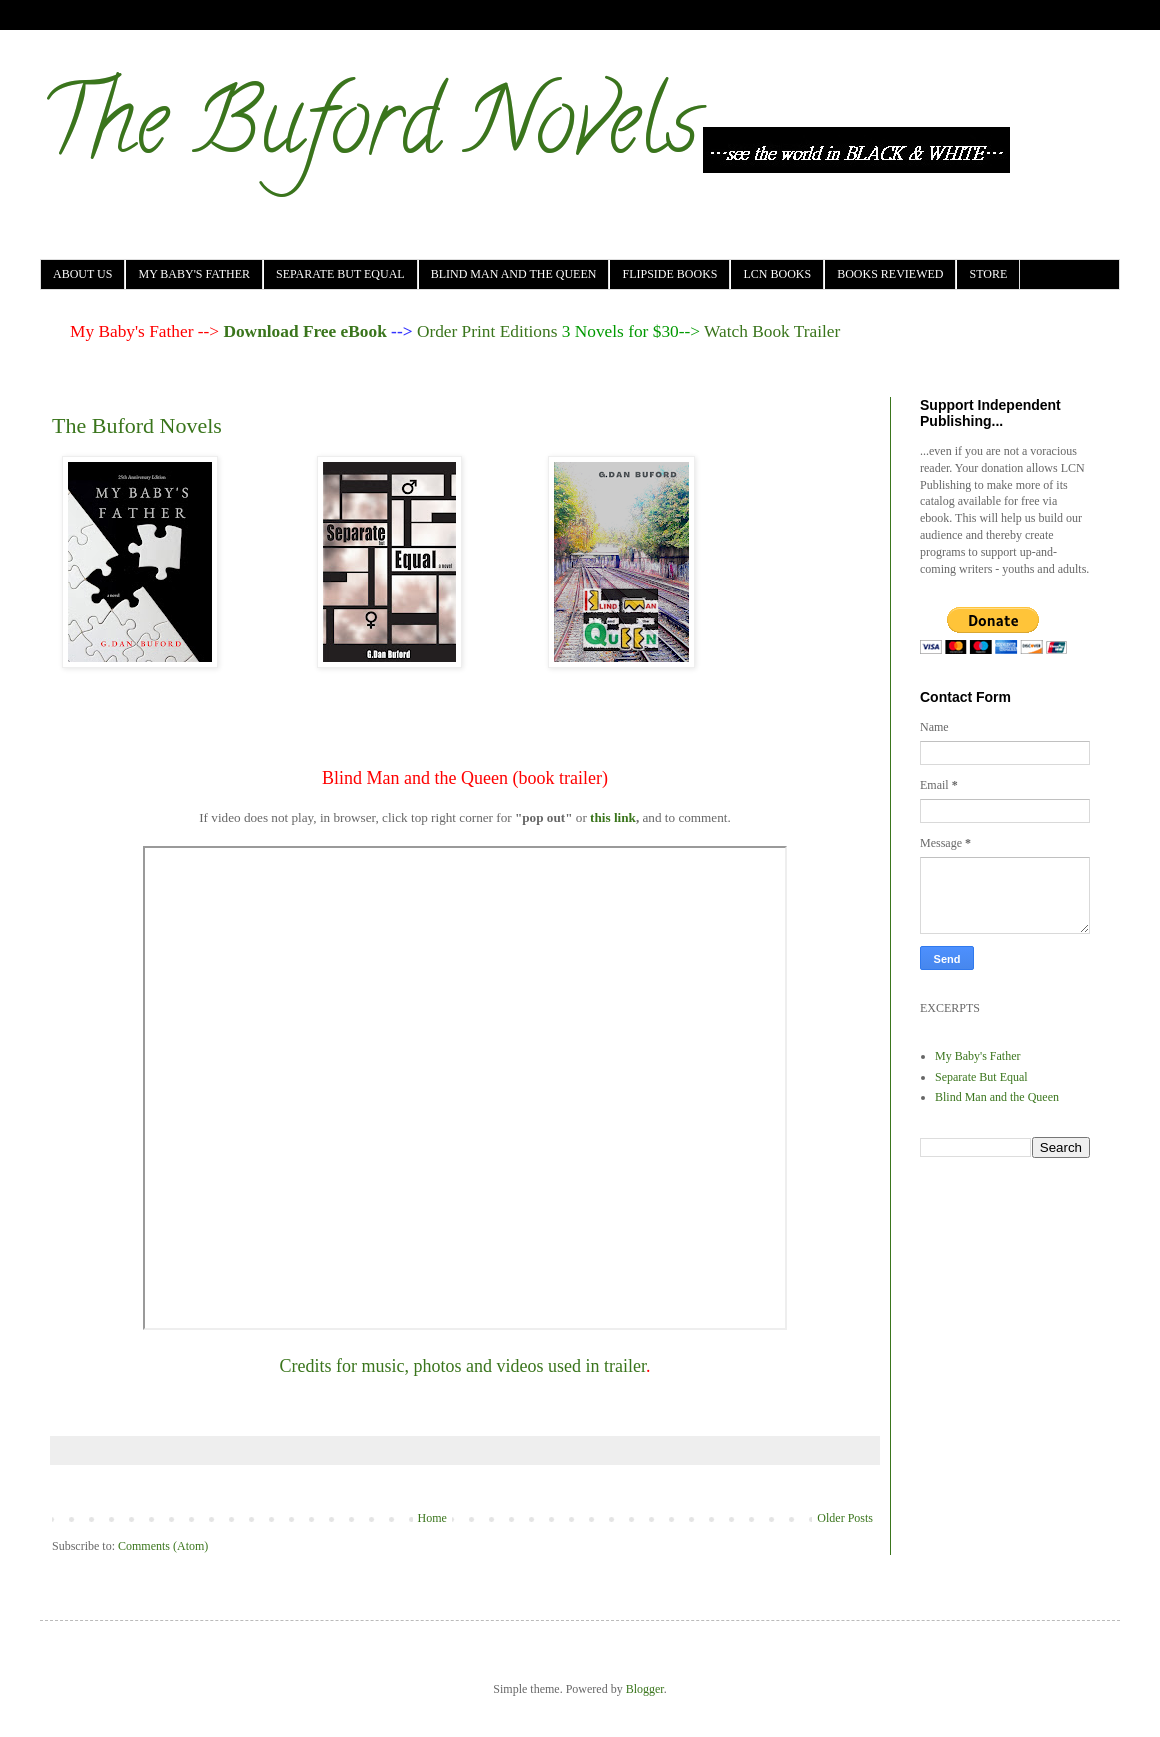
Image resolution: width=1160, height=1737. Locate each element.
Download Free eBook (304, 331)
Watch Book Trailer (772, 331)
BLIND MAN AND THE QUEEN (514, 274)
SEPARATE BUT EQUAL (340, 274)
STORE (988, 274)
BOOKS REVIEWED (890, 274)
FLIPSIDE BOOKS (669, 274)
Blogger (645, 1689)
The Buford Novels (369, 132)
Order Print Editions (487, 331)
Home (432, 1518)
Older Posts (845, 1518)
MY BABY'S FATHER (194, 274)
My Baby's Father (978, 1056)
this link (613, 817)
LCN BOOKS (777, 274)
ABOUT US (82, 274)
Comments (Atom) (163, 1546)
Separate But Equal (981, 1077)
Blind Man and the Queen (997, 1097)
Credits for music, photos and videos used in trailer (463, 1366)
